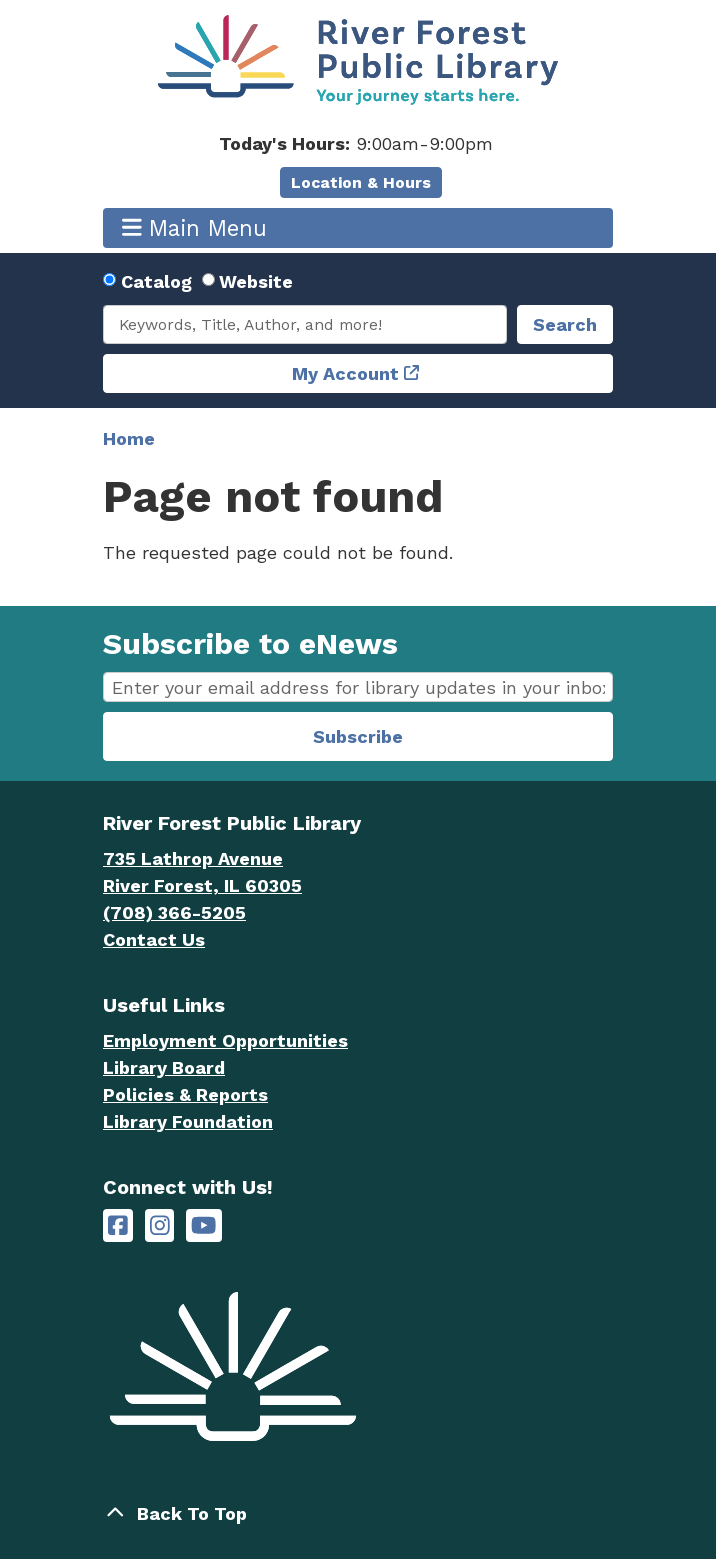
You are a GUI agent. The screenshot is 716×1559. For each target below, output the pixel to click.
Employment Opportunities (225, 1040)
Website (256, 281)
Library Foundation (188, 1121)
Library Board (164, 1067)
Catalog (156, 281)
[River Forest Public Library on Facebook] (118, 1225)
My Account (345, 373)
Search (565, 324)
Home (129, 438)
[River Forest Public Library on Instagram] (160, 1225)
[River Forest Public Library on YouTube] (203, 1225)
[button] (355, 143)
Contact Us (154, 939)
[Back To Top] (358, 1513)
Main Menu (195, 227)
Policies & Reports (185, 1094)
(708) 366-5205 (174, 912)
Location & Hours (361, 182)
